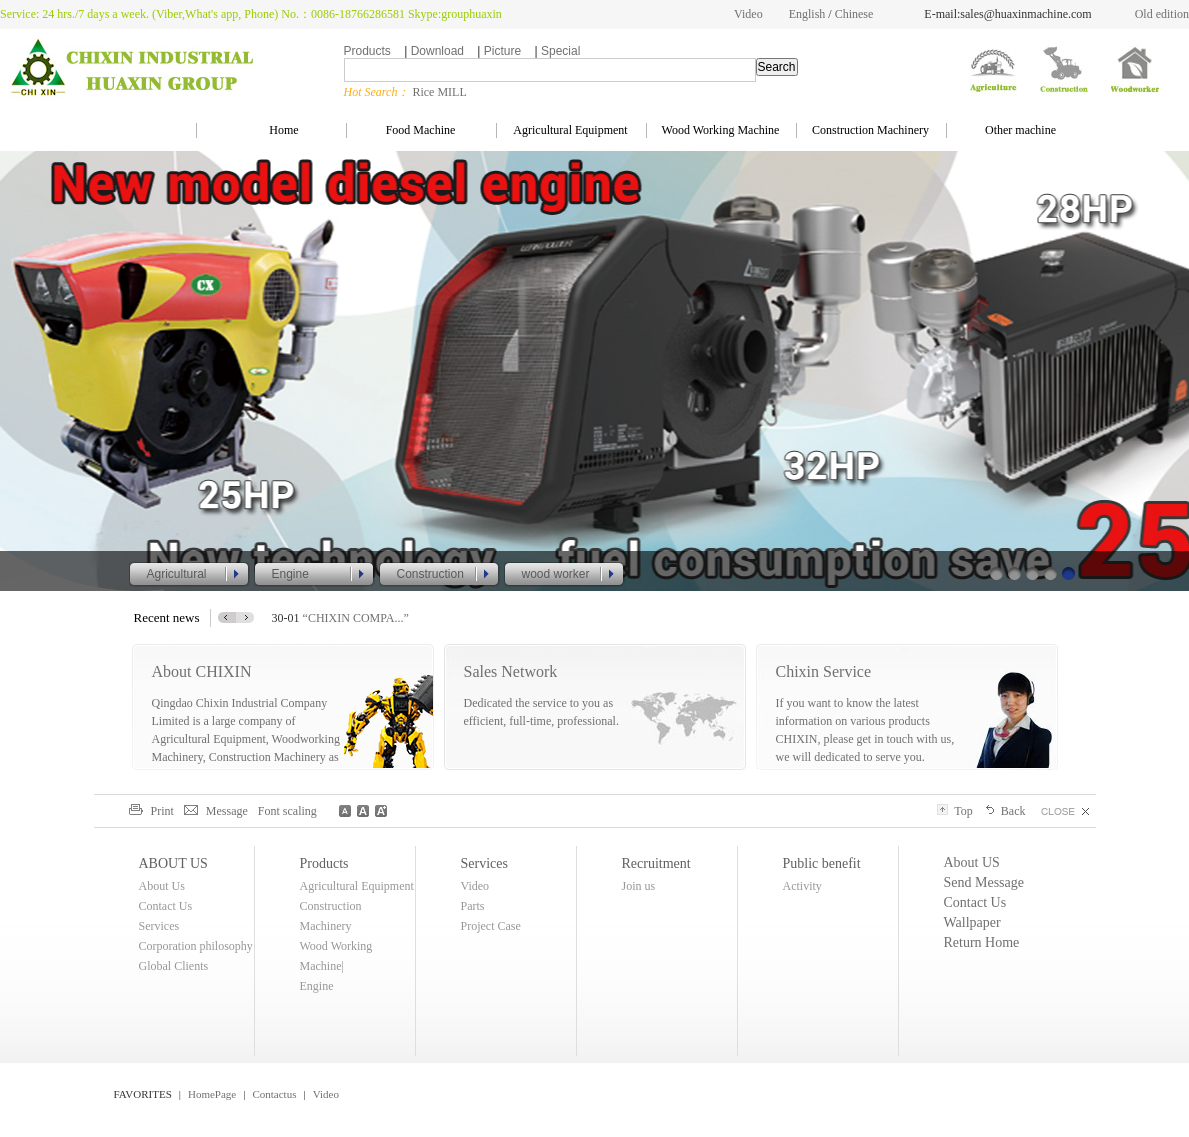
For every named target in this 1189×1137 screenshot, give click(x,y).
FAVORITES (143, 1094)
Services (159, 926)
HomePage (212, 1094)
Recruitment (656, 863)
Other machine (1020, 130)
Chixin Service (824, 671)
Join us (639, 886)
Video (748, 14)
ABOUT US (173, 863)
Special (560, 51)
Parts (473, 906)
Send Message (984, 882)
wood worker (556, 574)
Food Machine (421, 130)
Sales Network (511, 671)
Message (216, 811)
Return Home (982, 942)
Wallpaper (972, 922)
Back (1004, 811)
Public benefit (822, 863)
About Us (162, 886)
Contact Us (166, 906)
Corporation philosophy (196, 946)
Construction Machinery (870, 130)
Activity (802, 886)
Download (437, 51)
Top (954, 811)
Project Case (491, 926)
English (807, 14)
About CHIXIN (202, 671)
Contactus (274, 1094)
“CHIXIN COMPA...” (356, 618)
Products (367, 51)
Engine (290, 574)
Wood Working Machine (721, 130)
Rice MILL (439, 92)
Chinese (854, 14)
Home (270, 130)
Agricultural (177, 574)
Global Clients (174, 966)
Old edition (1162, 14)
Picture (502, 51)
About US (972, 862)
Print (151, 811)
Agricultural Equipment (570, 130)
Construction (430, 574)
